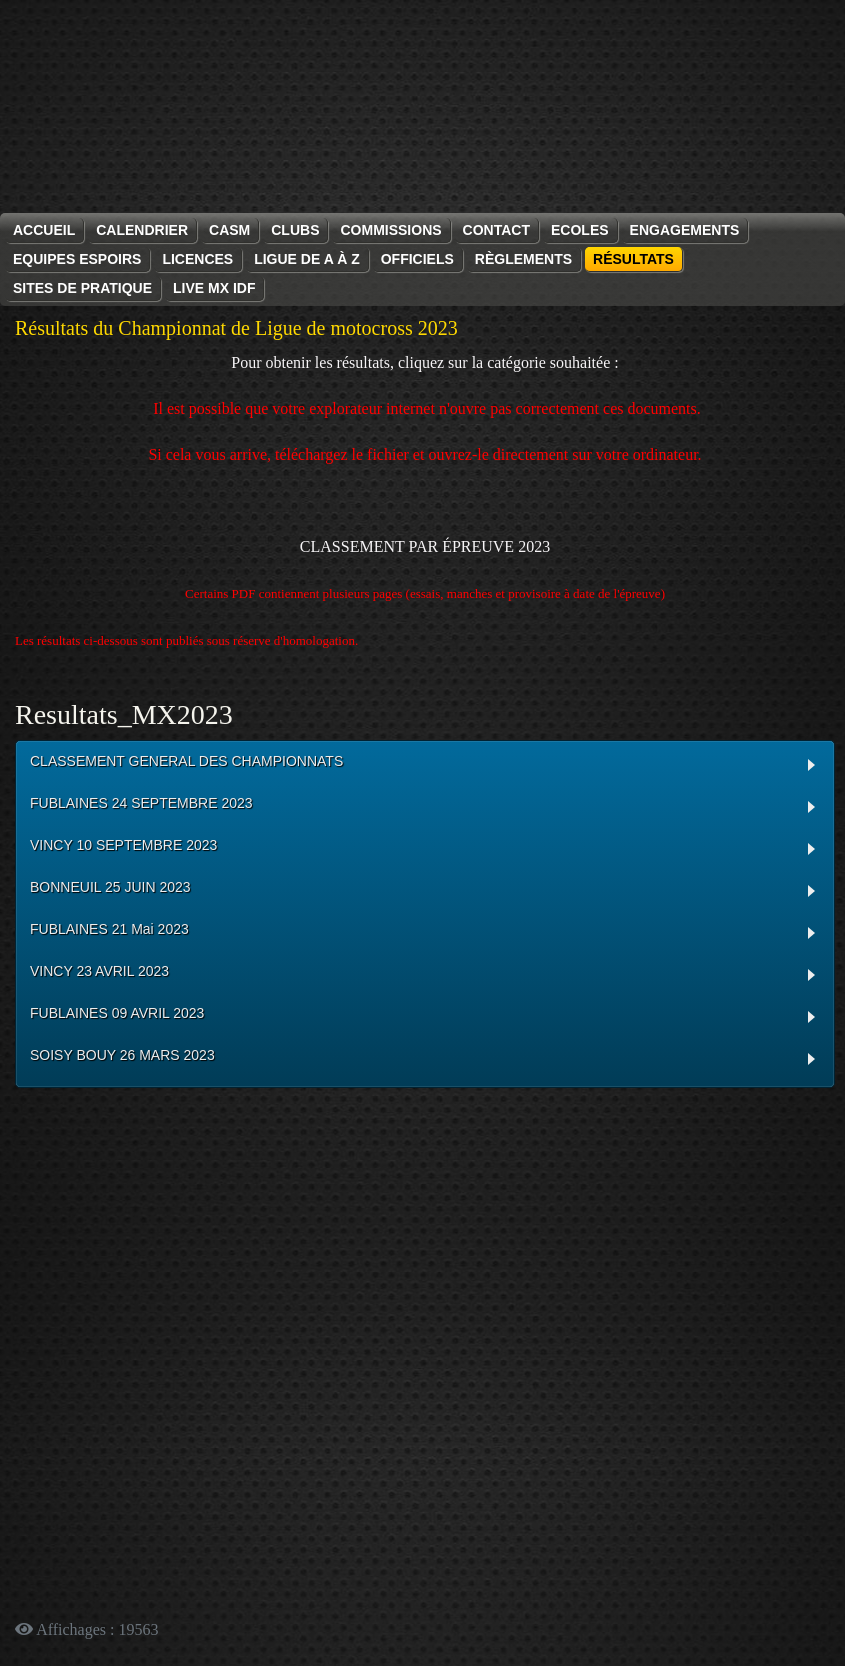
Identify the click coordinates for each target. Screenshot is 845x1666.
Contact (496, 230)
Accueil (44, 230)
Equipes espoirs (77, 259)
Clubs (295, 230)
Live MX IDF (214, 288)
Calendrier (142, 230)
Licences (197, 259)
